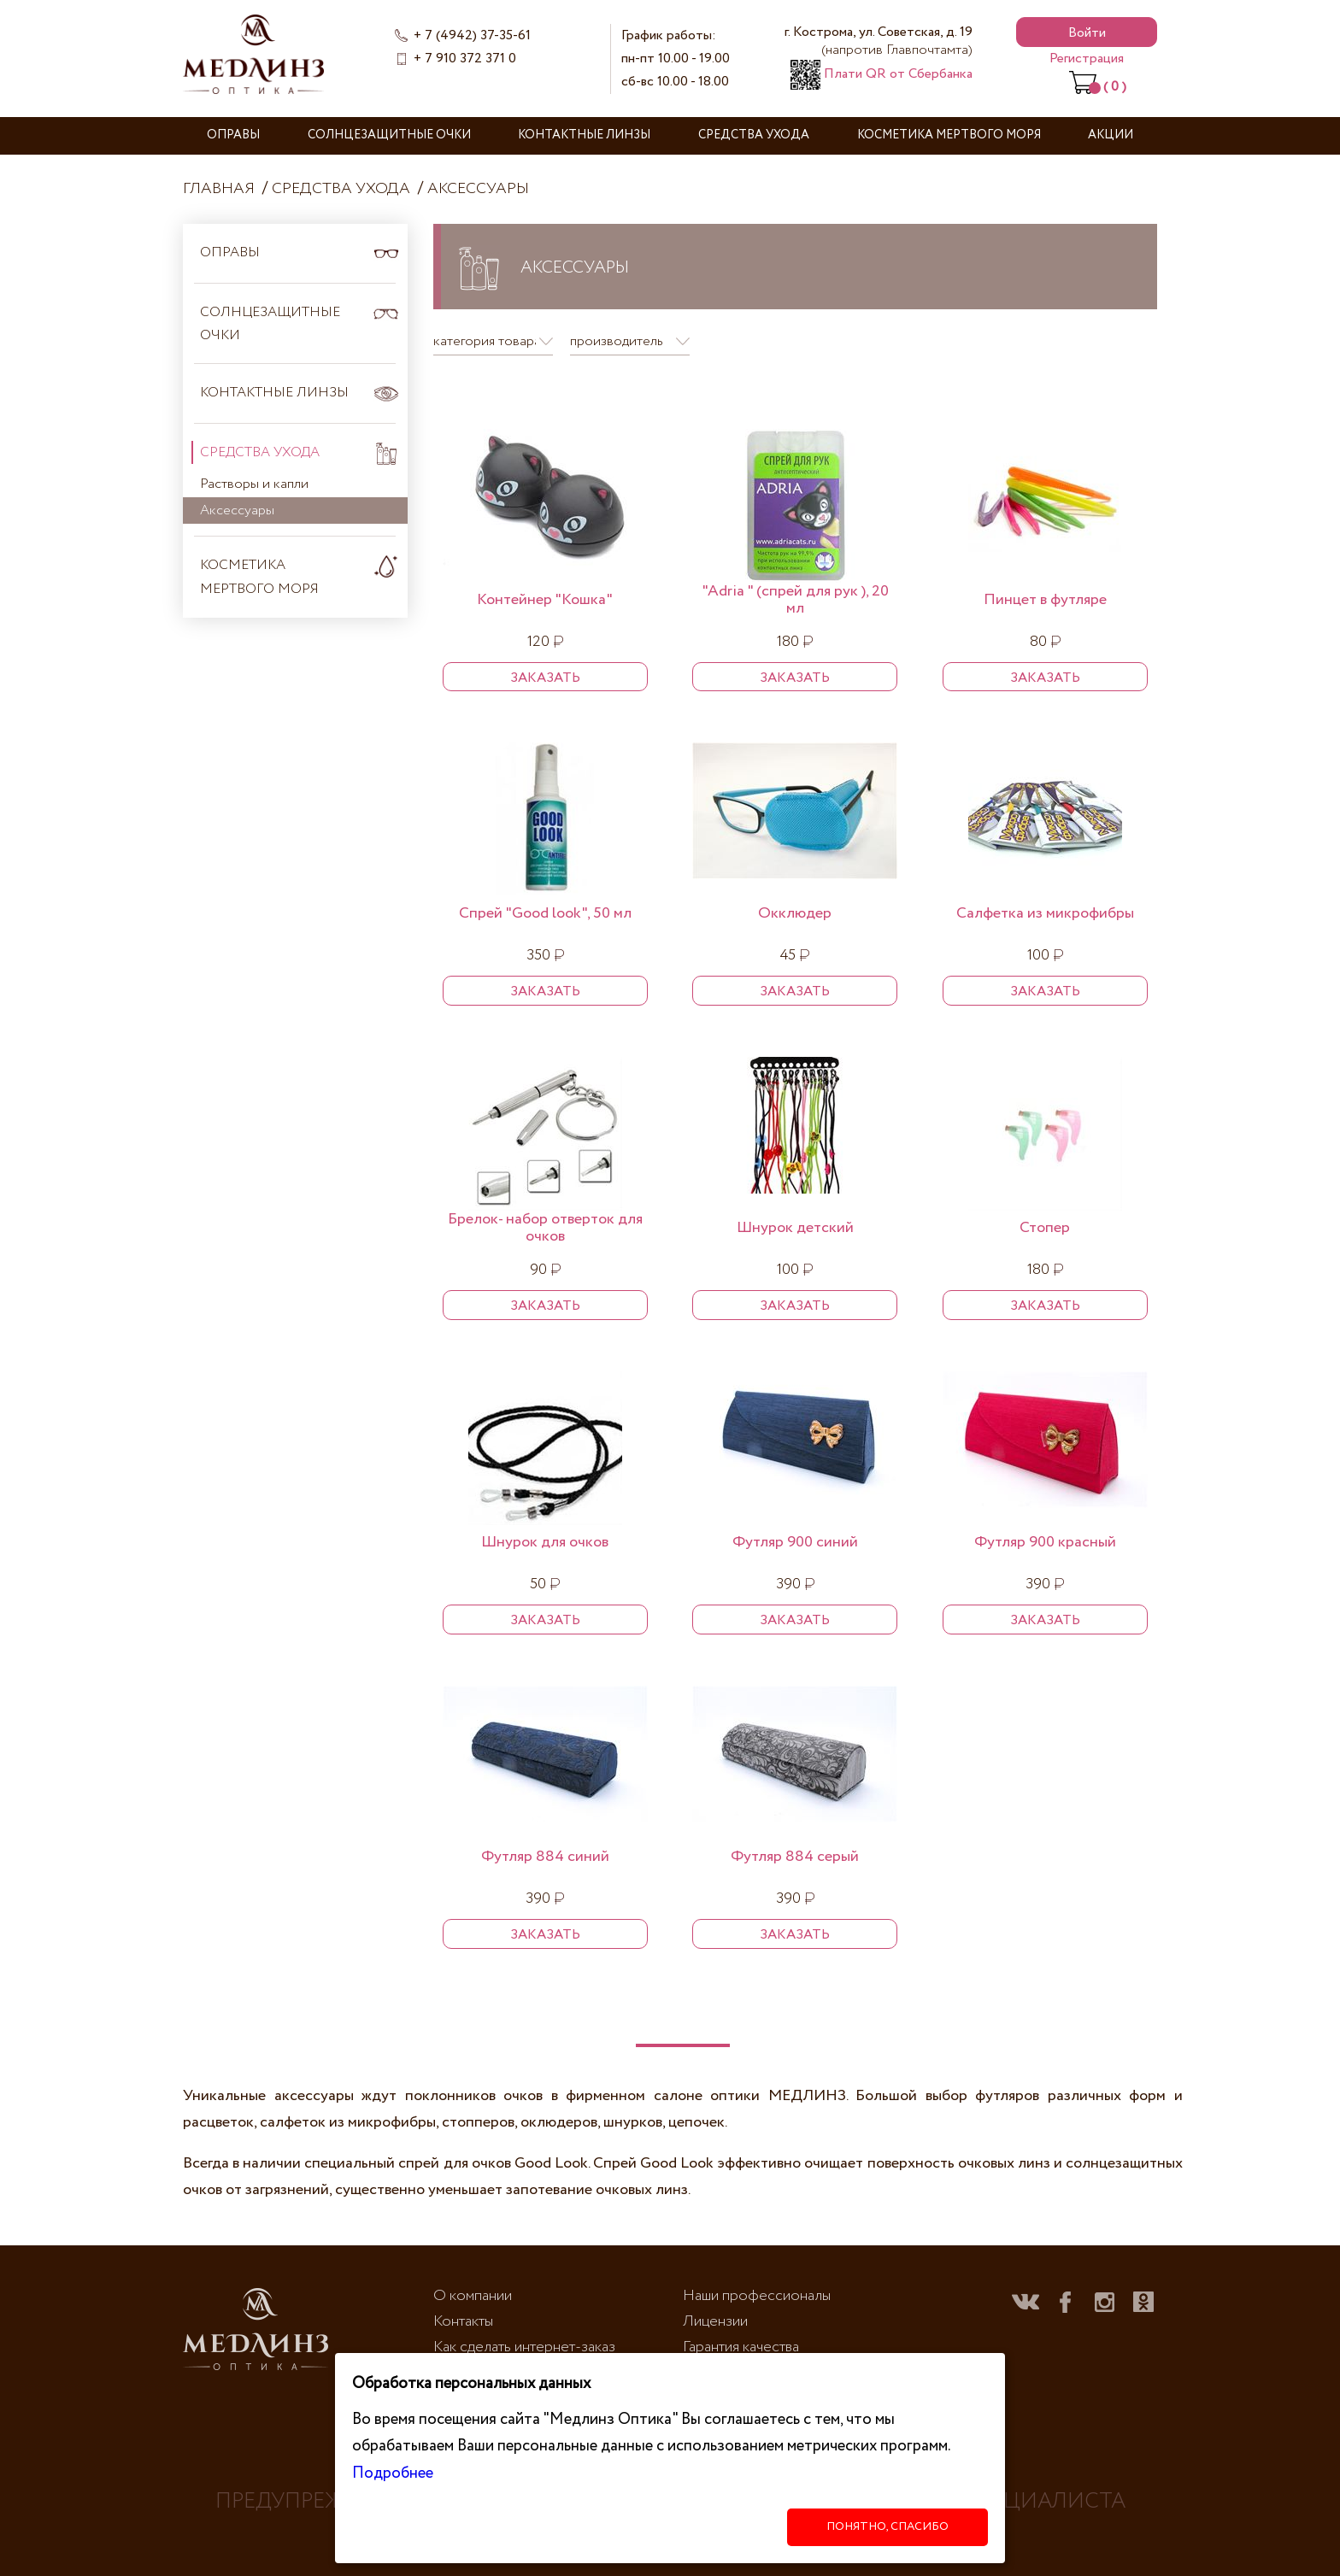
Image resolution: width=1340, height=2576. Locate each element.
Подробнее (392, 2473)
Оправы (233, 135)
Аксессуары (478, 189)
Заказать (545, 678)
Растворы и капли (254, 484)
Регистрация (1086, 58)
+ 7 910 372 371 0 (465, 58)
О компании (472, 2296)
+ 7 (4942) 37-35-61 (472, 35)
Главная (219, 189)
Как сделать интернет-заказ (524, 2347)
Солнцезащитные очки (389, 135)
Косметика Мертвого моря (949, 135)
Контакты (463, 2321)
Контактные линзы (584, 135)
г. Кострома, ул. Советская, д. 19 (879, 41)
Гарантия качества (741, 2347)
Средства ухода (753, 135)
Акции (1110, 135)
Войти (1087, 33)
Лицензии (715, 2321)
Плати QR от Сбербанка (881, 74)
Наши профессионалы (757, 2296)
